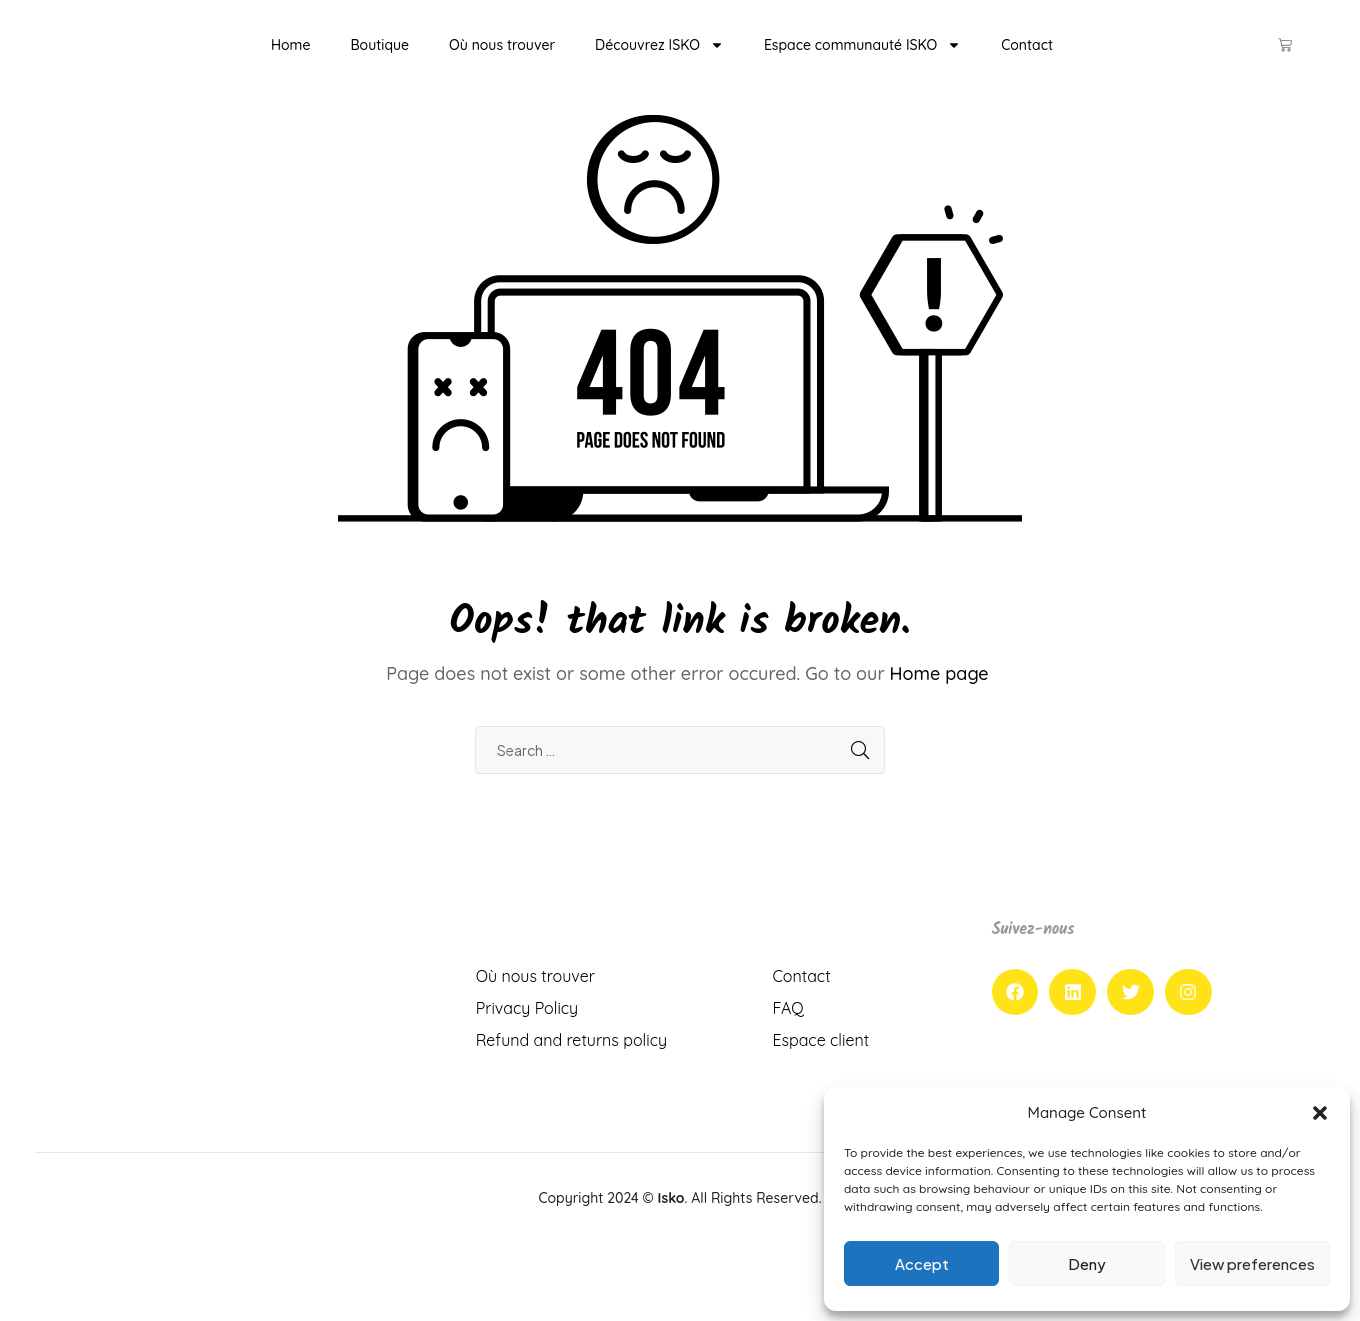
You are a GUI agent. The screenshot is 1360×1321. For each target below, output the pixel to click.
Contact (1027, 60)
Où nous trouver (502, 60)
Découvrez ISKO (659, 60)
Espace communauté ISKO (862, 60)
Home (290, 60)
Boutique (379, 60)
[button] (1320, 1113)
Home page (939, 703)
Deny (1087, 1263)
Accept (922, 1263)
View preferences (1252, 1263)
